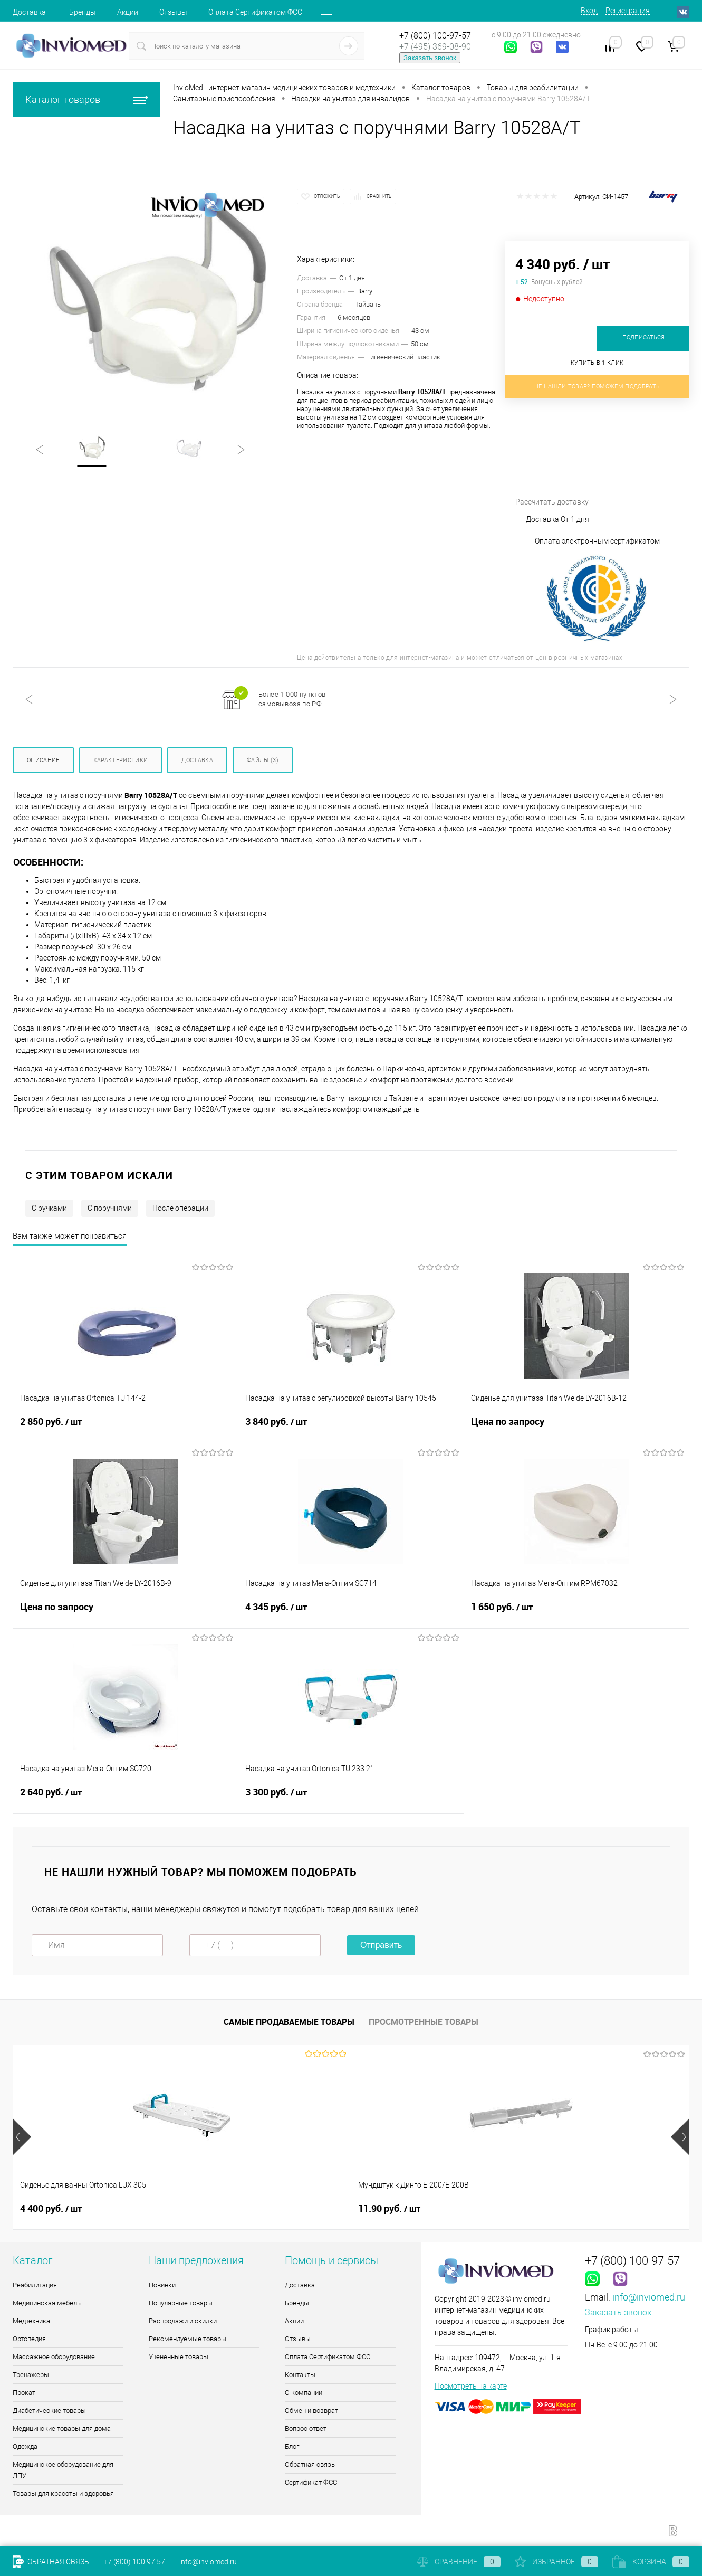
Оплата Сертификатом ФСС (255, 12)
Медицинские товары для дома (62, 2428)
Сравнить (379, 196)
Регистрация (627, 10)
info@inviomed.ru (648, 2297)
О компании (303, 2393)
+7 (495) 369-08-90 (435, 47)
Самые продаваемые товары (289, 2022)
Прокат (24, 2393)
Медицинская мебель (47, 2303)
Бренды (82, 12)
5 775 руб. (389, 2208)
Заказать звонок (429, 58)
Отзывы (173, 12)
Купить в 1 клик (597, 362)
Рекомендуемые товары (187, 2339)
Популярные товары (181, 2303)
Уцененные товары (178, 2357)
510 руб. (554, 2208)
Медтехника (31, 2321)
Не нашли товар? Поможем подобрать (597, 386)
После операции (180, 1208)
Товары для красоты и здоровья (63, 2493)
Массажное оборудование (54, 2357)
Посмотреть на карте (471, 2386)
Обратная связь (310, 2464)
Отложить (327, 196)
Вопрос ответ (305, 2428)
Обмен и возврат (311, 2411)
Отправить (381, 1945)
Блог (292, 2446)
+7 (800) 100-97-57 (435, 36)
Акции (127, 12)
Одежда (25, 2446)
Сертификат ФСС (311, 2482)
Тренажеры (31, 2375)
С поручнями (110, 1208)
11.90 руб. (220, 2208)
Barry (364, 291)
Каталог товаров (86, 99)
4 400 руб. (51, 2208)
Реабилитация (35, 2285)
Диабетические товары (49, 2411)
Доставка (29, 12)
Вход (589, 10)
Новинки (162, 2285)
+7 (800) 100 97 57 (134, 2562)
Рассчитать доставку (594, 460)
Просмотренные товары (423, 2022)
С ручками (49, 1208)
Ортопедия (29, 2339)
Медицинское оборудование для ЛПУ (63, 2469)
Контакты (300, 2375)
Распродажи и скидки (183, 2321)
